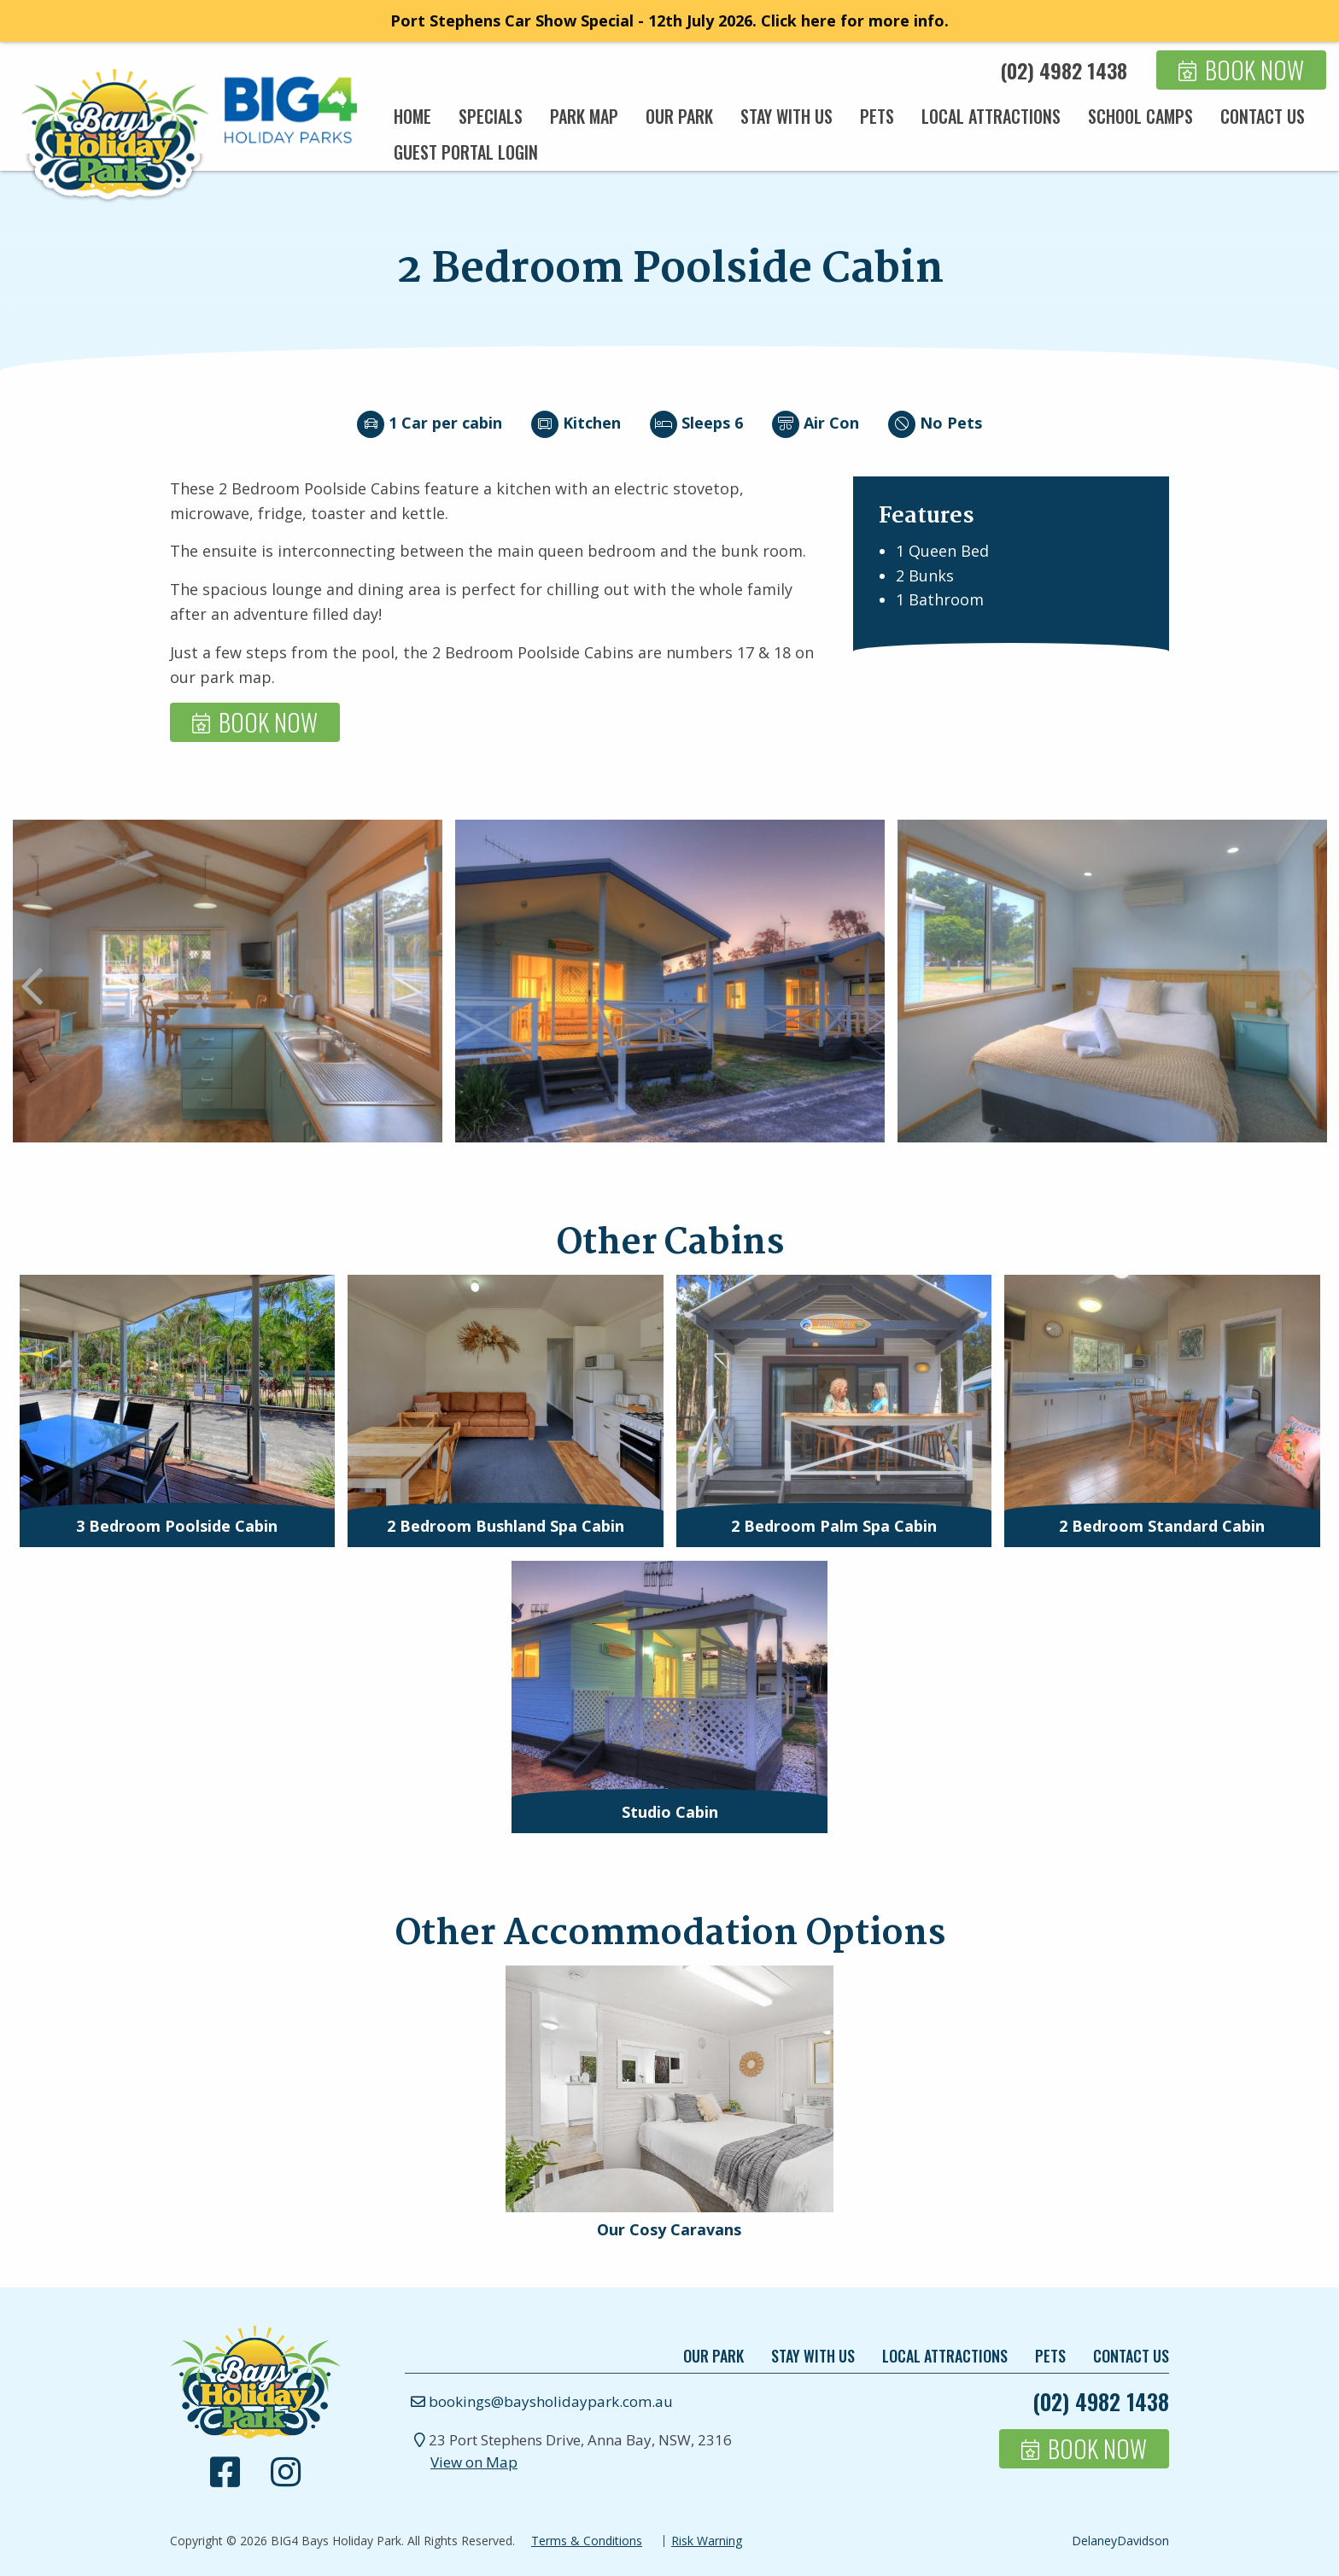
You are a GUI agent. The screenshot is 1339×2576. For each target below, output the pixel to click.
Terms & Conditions (586, 2541)
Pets (877, 116)
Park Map (584, 116)
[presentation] (178, 1393)
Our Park (679, 116)
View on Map (473, 2462)
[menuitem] (412, 116)
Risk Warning (706, 2541)
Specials (491, 116)
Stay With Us (786, 116)
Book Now (1254, 69)
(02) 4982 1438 (1063, 70)
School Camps (1140, 116)
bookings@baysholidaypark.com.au (539, 2401)
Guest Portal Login (466, 152)
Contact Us (1262, 116)
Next (1307, 988)
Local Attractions (991, 116)
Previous (32, 988)
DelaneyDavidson (1120, 2540)
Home (412, 116)
